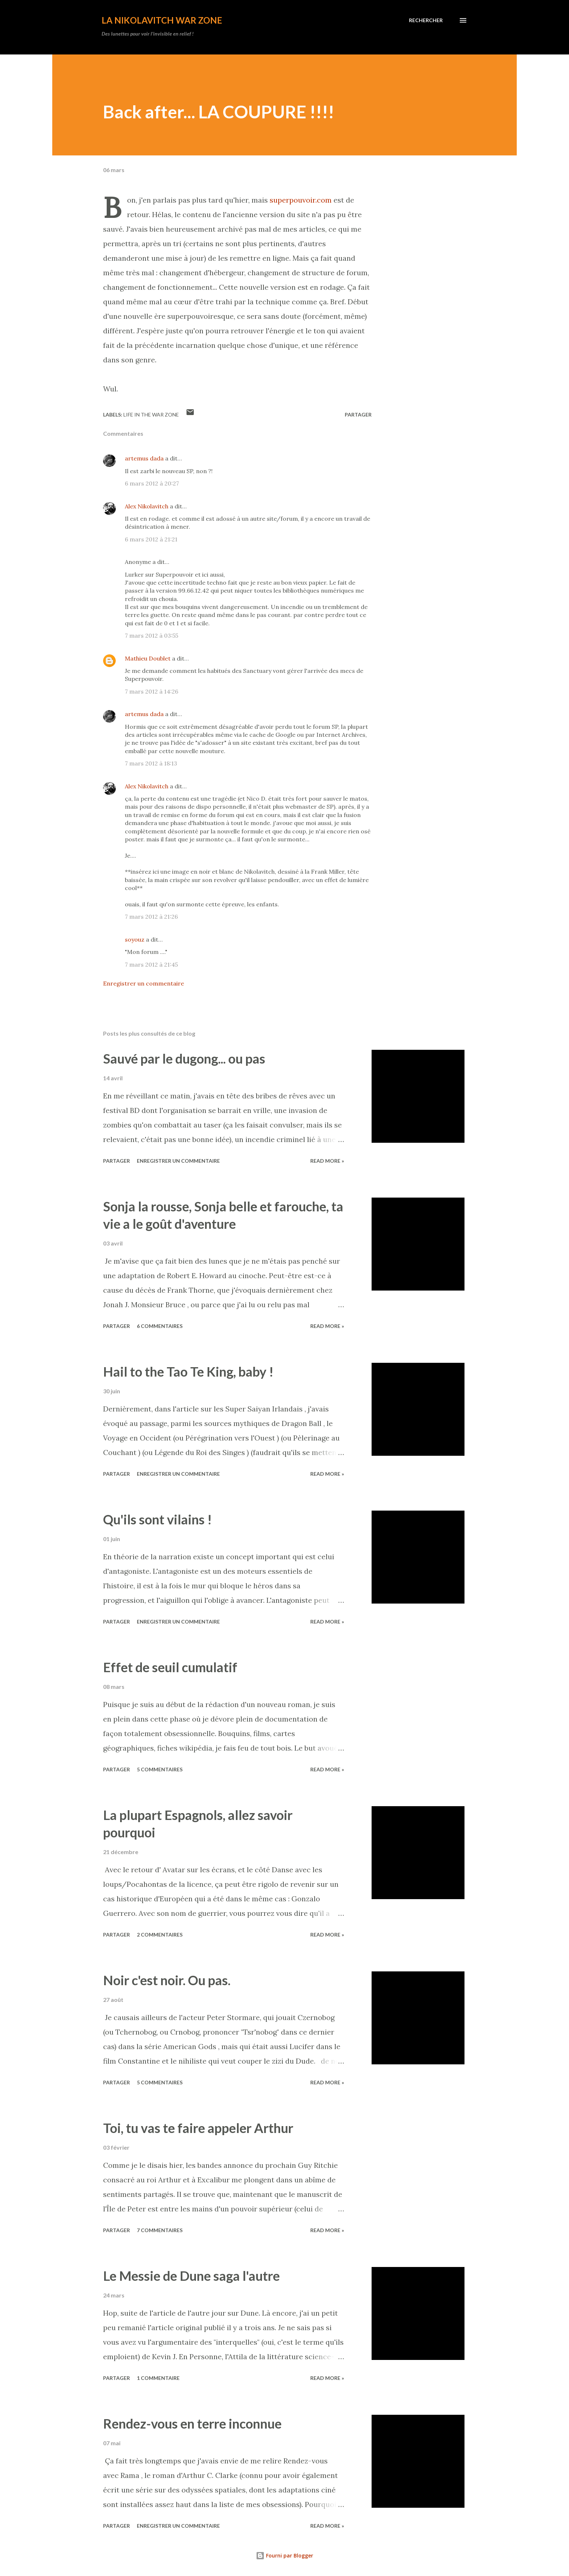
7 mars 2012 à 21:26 (151, 916)
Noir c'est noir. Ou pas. (166, 1980)
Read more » (327, 1161)
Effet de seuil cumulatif (170, 1667)
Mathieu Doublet (148, 658)
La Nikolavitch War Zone (162, 20)
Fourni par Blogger (284, 2555)
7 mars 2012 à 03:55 (151, 635)
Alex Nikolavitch (146, 506)
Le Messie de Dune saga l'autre (191, 2276)
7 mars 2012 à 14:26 (151, 691)
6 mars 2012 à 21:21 (151, 539)
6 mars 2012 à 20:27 (152, 483)
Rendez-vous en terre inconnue (192, 2423)
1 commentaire (158, 2378)
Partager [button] (358, 414)
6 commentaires (160, 1326)
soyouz (134, 939)
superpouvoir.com (301, 199)
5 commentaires (160, 1769)
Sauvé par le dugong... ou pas (184, 1058)
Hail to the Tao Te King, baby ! (188, 1372)
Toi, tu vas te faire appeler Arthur (198, 2128)
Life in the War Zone (151, 414)
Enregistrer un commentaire (143, 983)
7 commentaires (160, 2230)
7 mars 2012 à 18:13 (151, 763)
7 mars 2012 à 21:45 (151, 964)
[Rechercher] (426, 20)
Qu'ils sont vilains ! (157, 1519)
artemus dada (144, 458)
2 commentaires (160, 1934)
